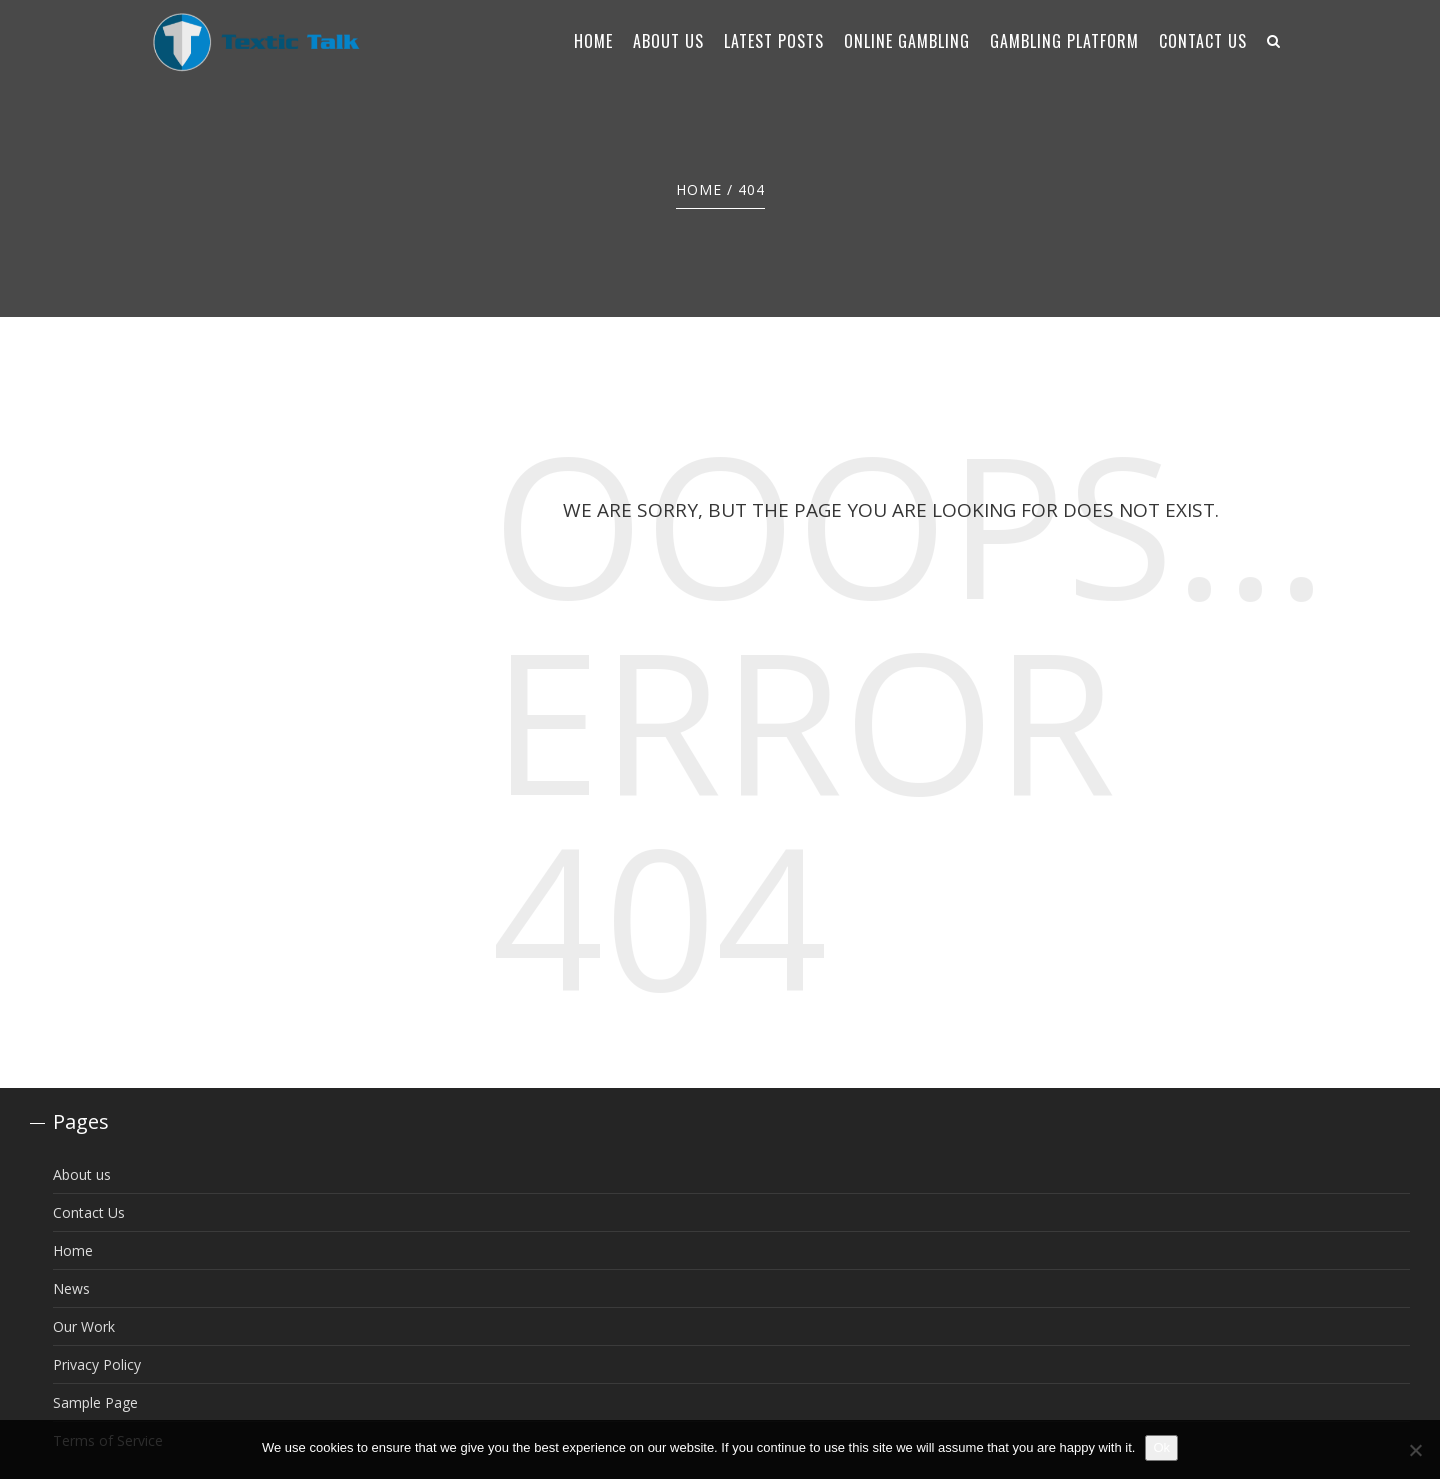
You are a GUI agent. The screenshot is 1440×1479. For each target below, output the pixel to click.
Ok (1161, 1447)
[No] (1415, 1450)
